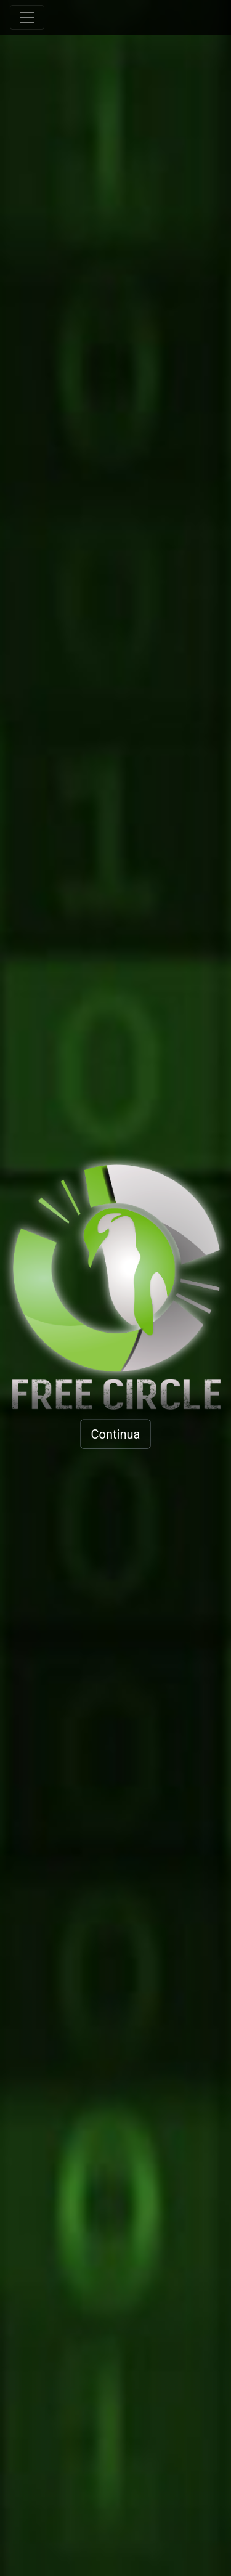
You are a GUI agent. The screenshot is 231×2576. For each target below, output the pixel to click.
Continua (115, 1434)
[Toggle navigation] (27, 17)
